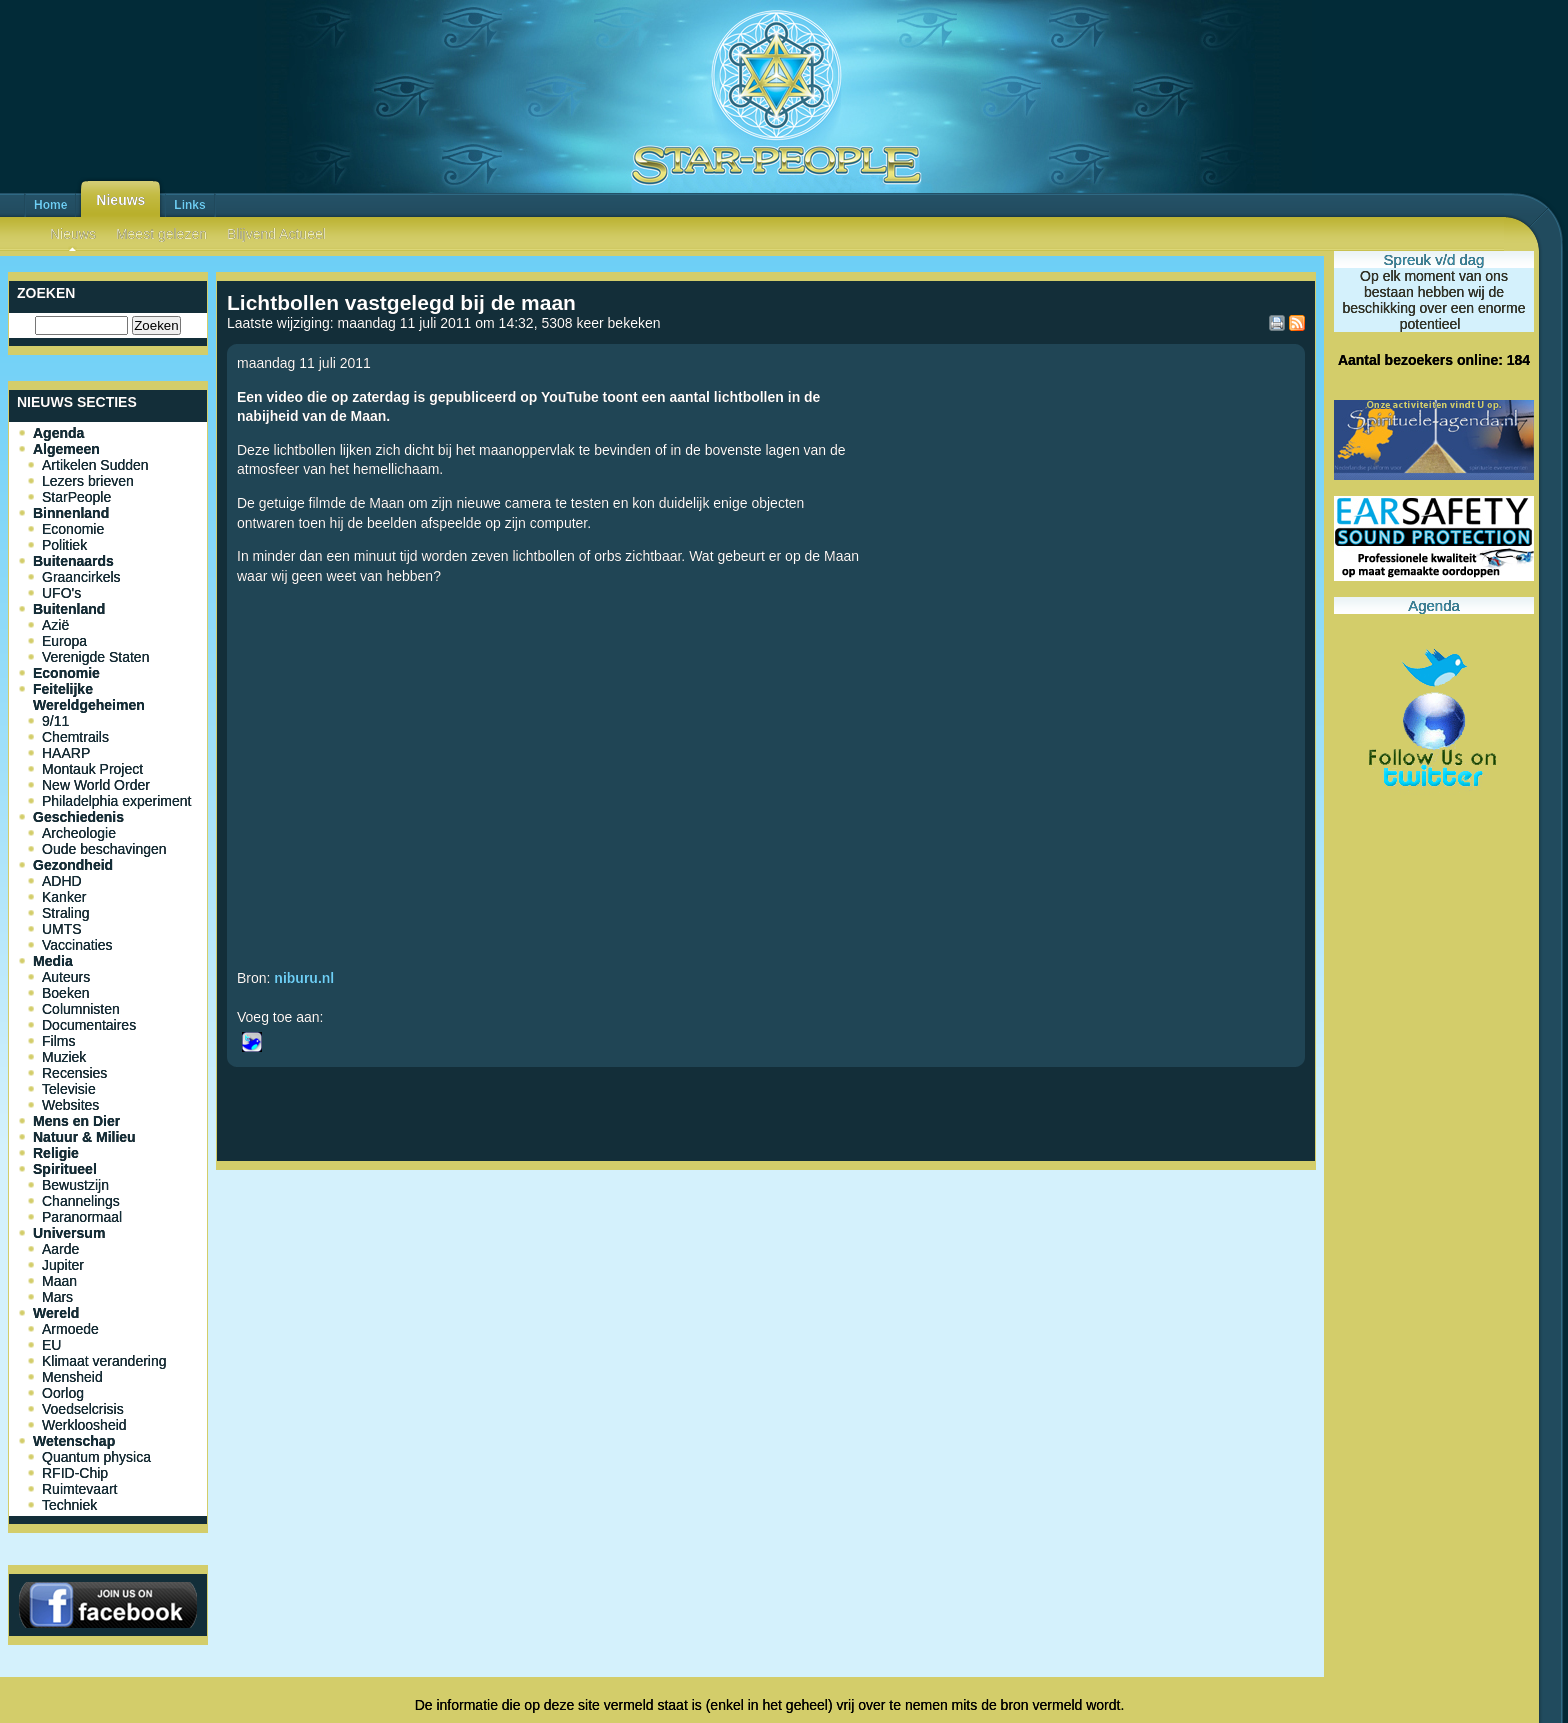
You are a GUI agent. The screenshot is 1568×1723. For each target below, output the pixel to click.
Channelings (81, 1201)
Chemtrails (75, 737)
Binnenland (71, 513)
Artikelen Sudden (95, 465)
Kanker (64, 897)
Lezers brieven (88, 481)
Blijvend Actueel (276, 234)
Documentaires (89, 1025)
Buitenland (69, 609)
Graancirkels (81, 577)
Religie (56, 1153)
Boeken (65, 993)
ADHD (62, 881)
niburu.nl (304, 978)
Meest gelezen (161, 234)
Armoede (70, 1329)
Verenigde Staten (95, 657)
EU (51, 1345)
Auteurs (66, 977)
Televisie (69, 1089)
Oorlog (63, 1393)
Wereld (56, 1313)
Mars (57, 1297)
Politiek (64, 545)
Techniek (69, 1505)
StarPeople (76, 497)
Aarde (60, 1249)
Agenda (58, 433)
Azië (55, 625)
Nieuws (120, 200)
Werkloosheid (84, 1425)
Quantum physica (96, 1457)
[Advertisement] (766, 1244)
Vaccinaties (77, 945)
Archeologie (79, 833)
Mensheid (72, 1377)
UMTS (62, 929)
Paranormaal (82, 1217)
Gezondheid (73, 865)
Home (50, 205)
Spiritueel (65, 1169)
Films (58, 1041)
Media (53, 961)
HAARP (66, 753)
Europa (64, 641)
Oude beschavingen (104, 849)
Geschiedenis (78, 817)
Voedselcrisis (83, 1409)
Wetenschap (74, 1441)
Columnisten (81, 1009)
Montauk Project (92, 769)
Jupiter (63, 1265)
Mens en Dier (76, 1121)
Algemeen (66, 449)
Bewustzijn (75, 1185)
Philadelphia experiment (116, 801)
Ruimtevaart (79, 1489)
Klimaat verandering (104, 1361)
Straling (65, 913)
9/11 (55, 721)
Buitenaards (73, 561)
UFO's (61, 593)
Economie (73, 529)
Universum (69, 1233)
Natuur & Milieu (84, 1137)
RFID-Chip (75, 1473)
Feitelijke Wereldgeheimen (89, 697)
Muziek (64, 1057)
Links (189, 205)
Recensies (74, 1073)
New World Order (96, 785)
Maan (59, 1281)
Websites (70, 1105)
